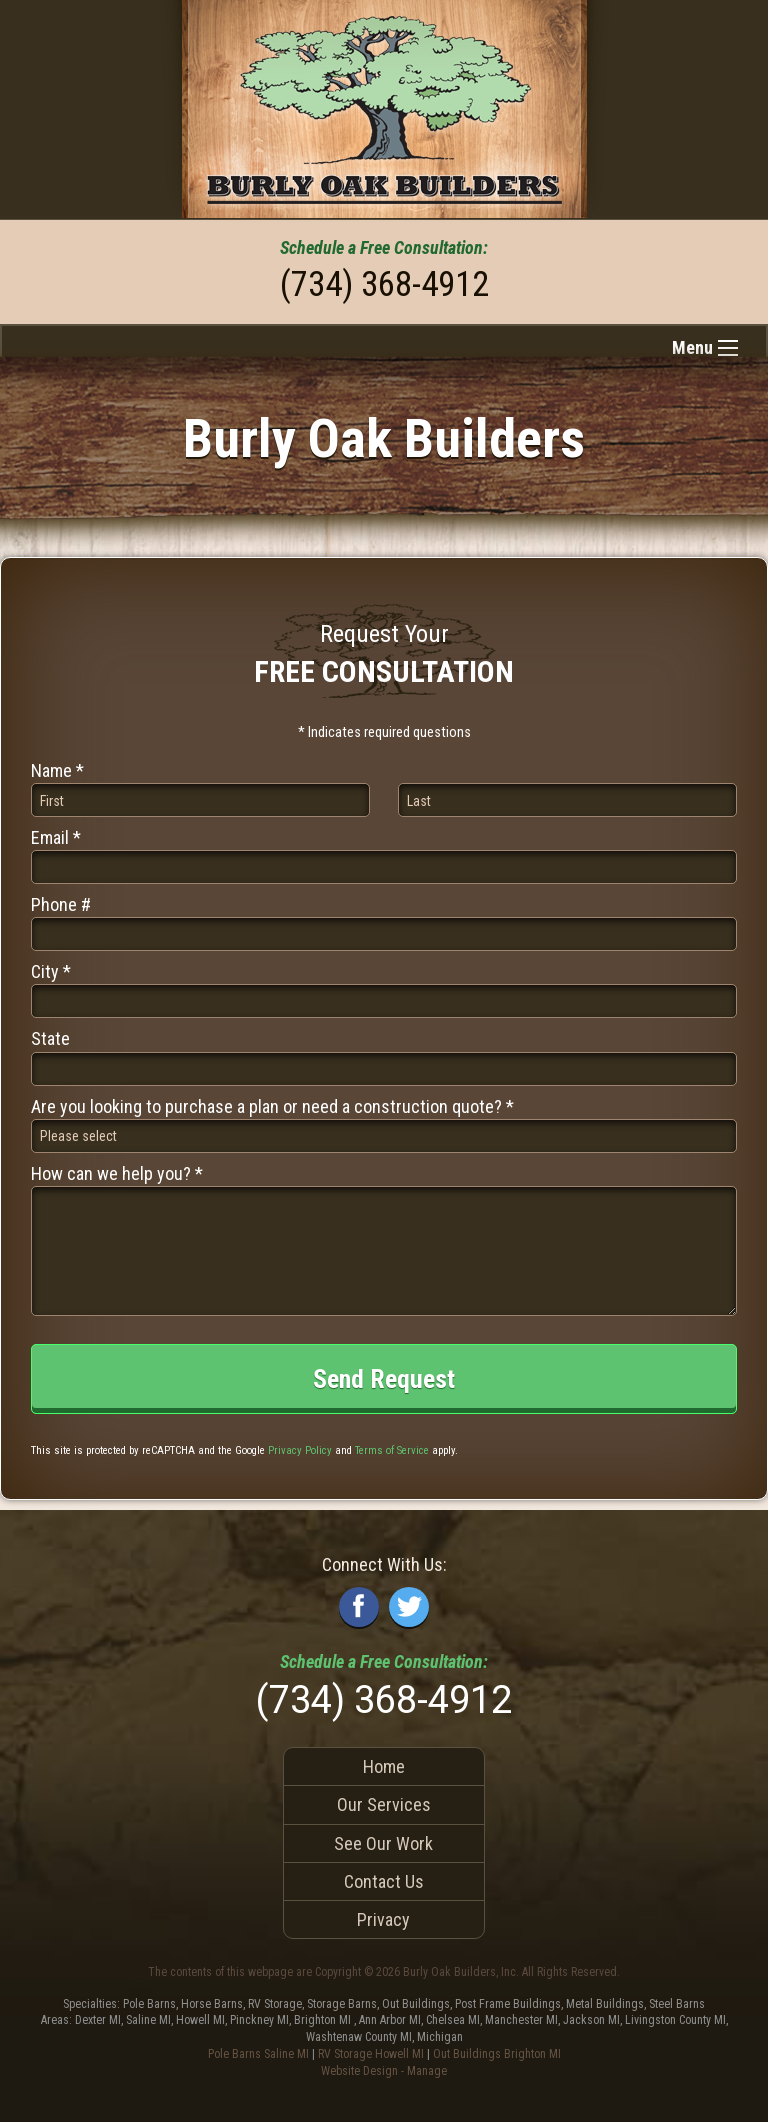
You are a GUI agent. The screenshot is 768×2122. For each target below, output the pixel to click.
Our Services (384, 1804)
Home (384, 1766)
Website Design (359, 2071)
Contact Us (384, 1881)
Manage (427, 2071)
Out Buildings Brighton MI (497, 2054)
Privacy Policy (300, 1450)
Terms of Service (392, 1450)
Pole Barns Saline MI (258, 2054)
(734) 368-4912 (384, 284)
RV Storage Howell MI (371, 2054)
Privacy (383, 1919)
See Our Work (383, 1843)
